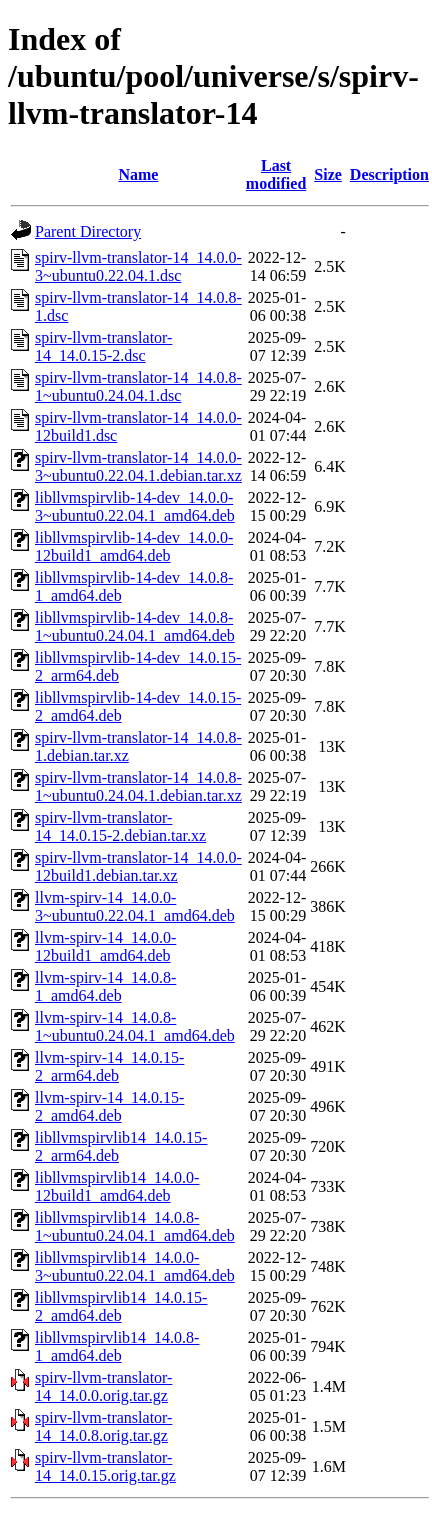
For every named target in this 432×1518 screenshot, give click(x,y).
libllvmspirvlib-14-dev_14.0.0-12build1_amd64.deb (134, 546)
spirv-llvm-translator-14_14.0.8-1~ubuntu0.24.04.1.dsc (138, 386)
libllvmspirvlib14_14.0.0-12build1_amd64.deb (117, 1186)
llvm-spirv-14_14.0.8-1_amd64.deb (105, 986)
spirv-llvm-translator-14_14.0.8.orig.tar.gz (103, 1426)
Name (138, 174)
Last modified (276, 174)
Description (389, 174)
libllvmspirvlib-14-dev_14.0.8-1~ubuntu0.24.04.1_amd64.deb (135, 626)
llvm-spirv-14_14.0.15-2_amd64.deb (109, 1106)
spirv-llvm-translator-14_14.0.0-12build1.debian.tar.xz (138, 866)
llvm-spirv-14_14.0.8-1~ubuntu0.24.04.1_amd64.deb (135, 1026)
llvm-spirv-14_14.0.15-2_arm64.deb (109, 1066)
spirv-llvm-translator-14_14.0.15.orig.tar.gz (105, 1466)
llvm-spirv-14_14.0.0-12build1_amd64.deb (105, 946)
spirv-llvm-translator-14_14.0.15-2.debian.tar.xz (120, 826)
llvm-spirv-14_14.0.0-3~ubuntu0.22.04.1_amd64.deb (135, 906)
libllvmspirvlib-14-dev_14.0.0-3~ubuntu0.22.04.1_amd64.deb (135, 506)
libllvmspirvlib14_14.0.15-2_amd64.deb (121, 1306)
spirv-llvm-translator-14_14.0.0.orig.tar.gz (103, 1386)
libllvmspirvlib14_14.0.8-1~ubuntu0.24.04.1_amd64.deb (135, 1226)
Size (328, 174)
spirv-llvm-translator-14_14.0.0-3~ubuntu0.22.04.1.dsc (138, 266)
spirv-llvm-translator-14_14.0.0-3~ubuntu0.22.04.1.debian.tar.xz (138, 466)
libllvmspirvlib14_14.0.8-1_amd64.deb (117, 1346)
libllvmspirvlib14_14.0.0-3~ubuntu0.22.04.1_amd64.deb (135, 1266)
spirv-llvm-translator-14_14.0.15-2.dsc (103, 346)
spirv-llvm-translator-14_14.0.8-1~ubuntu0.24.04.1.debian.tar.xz (138, 786)
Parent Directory (88, 231)
